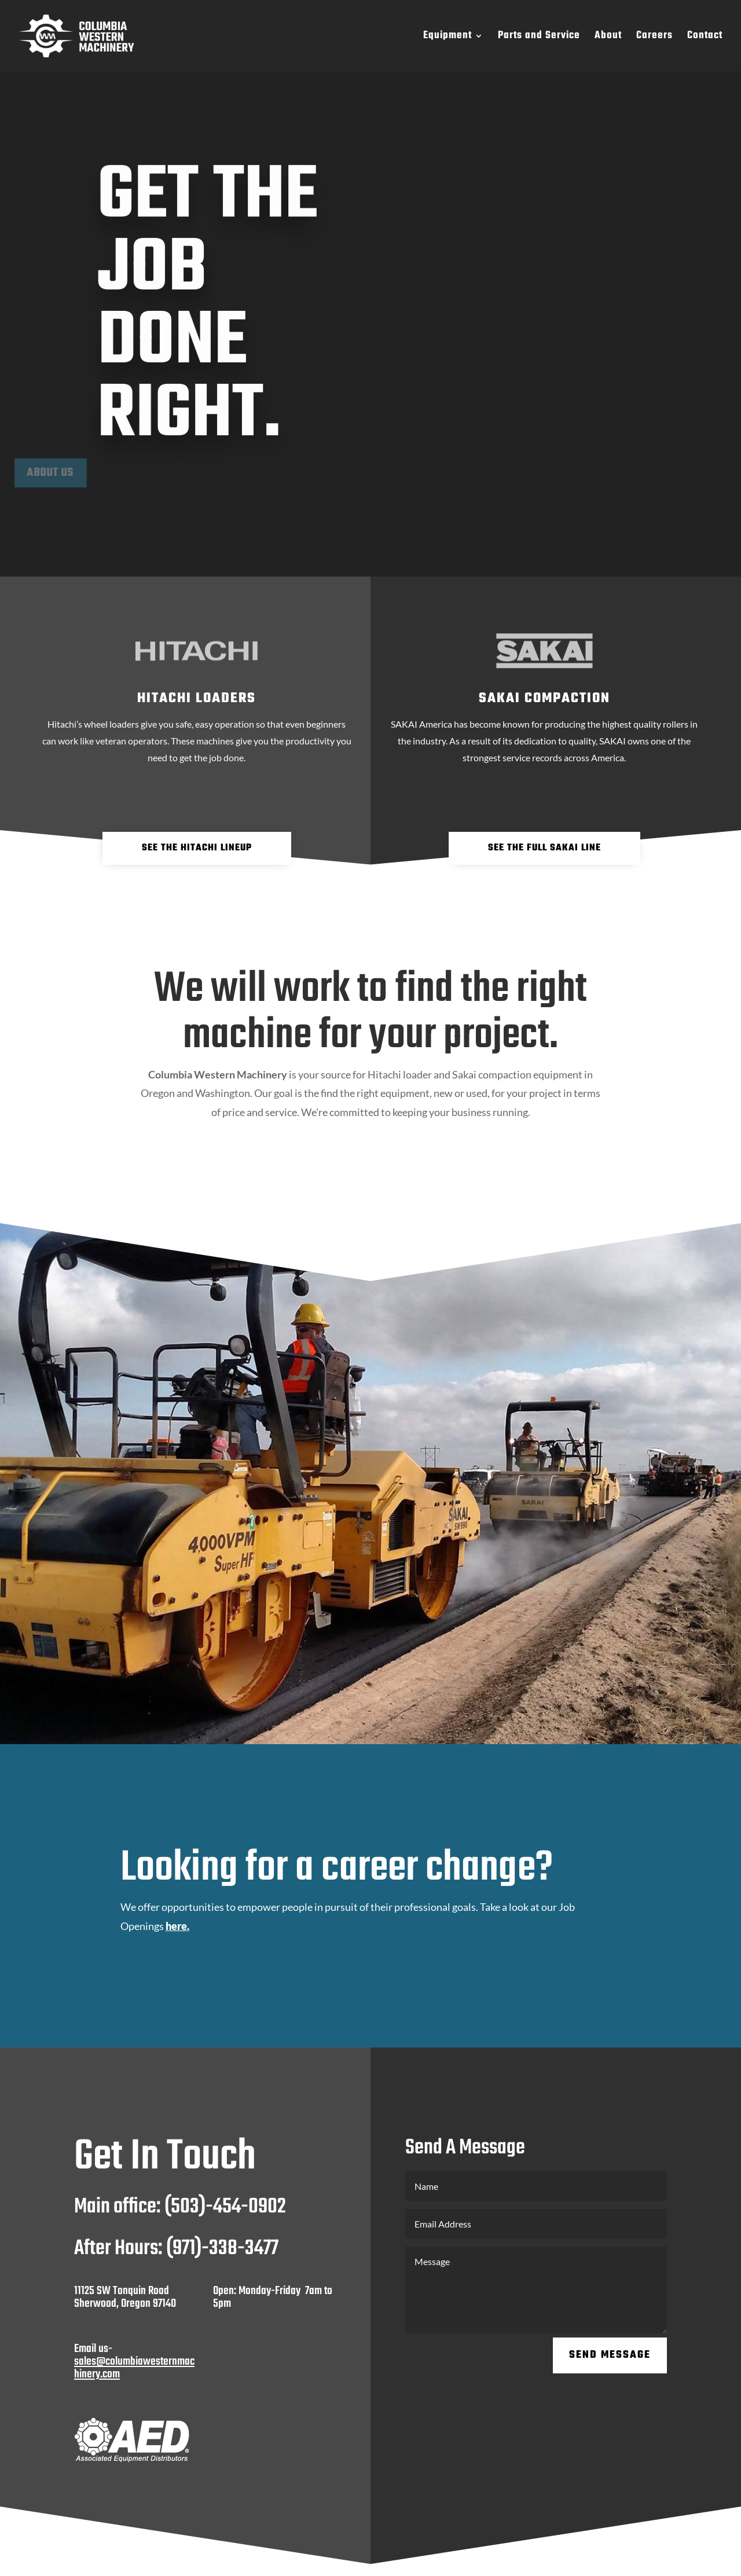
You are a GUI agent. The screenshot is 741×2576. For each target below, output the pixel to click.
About (608, 38)
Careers (654, 38)
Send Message (610, 2355)
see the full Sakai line (544, 848)
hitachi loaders (196, 698)
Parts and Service (539, 38)
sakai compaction (544, 698)
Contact (704, 38)
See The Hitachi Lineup (197, 848)
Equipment (447, 38)
